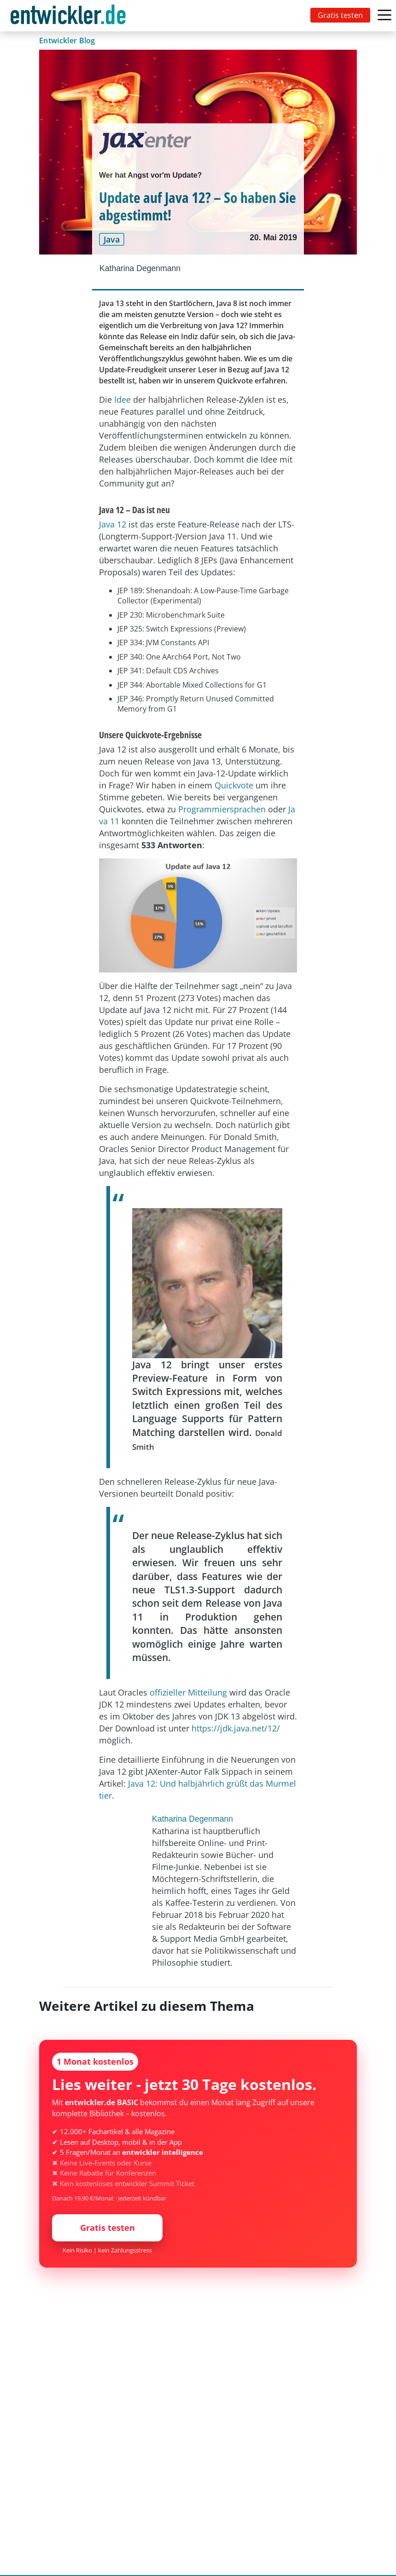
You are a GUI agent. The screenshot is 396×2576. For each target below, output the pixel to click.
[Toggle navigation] (70, 15)
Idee (122, 399)
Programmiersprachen (222, 809)
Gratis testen (340, 15)
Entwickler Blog (67, 40)
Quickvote (234, 785)
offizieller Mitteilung (188, 1692)
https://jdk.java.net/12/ (236, 1728)
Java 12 (112, 524)
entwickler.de (68, 17)
